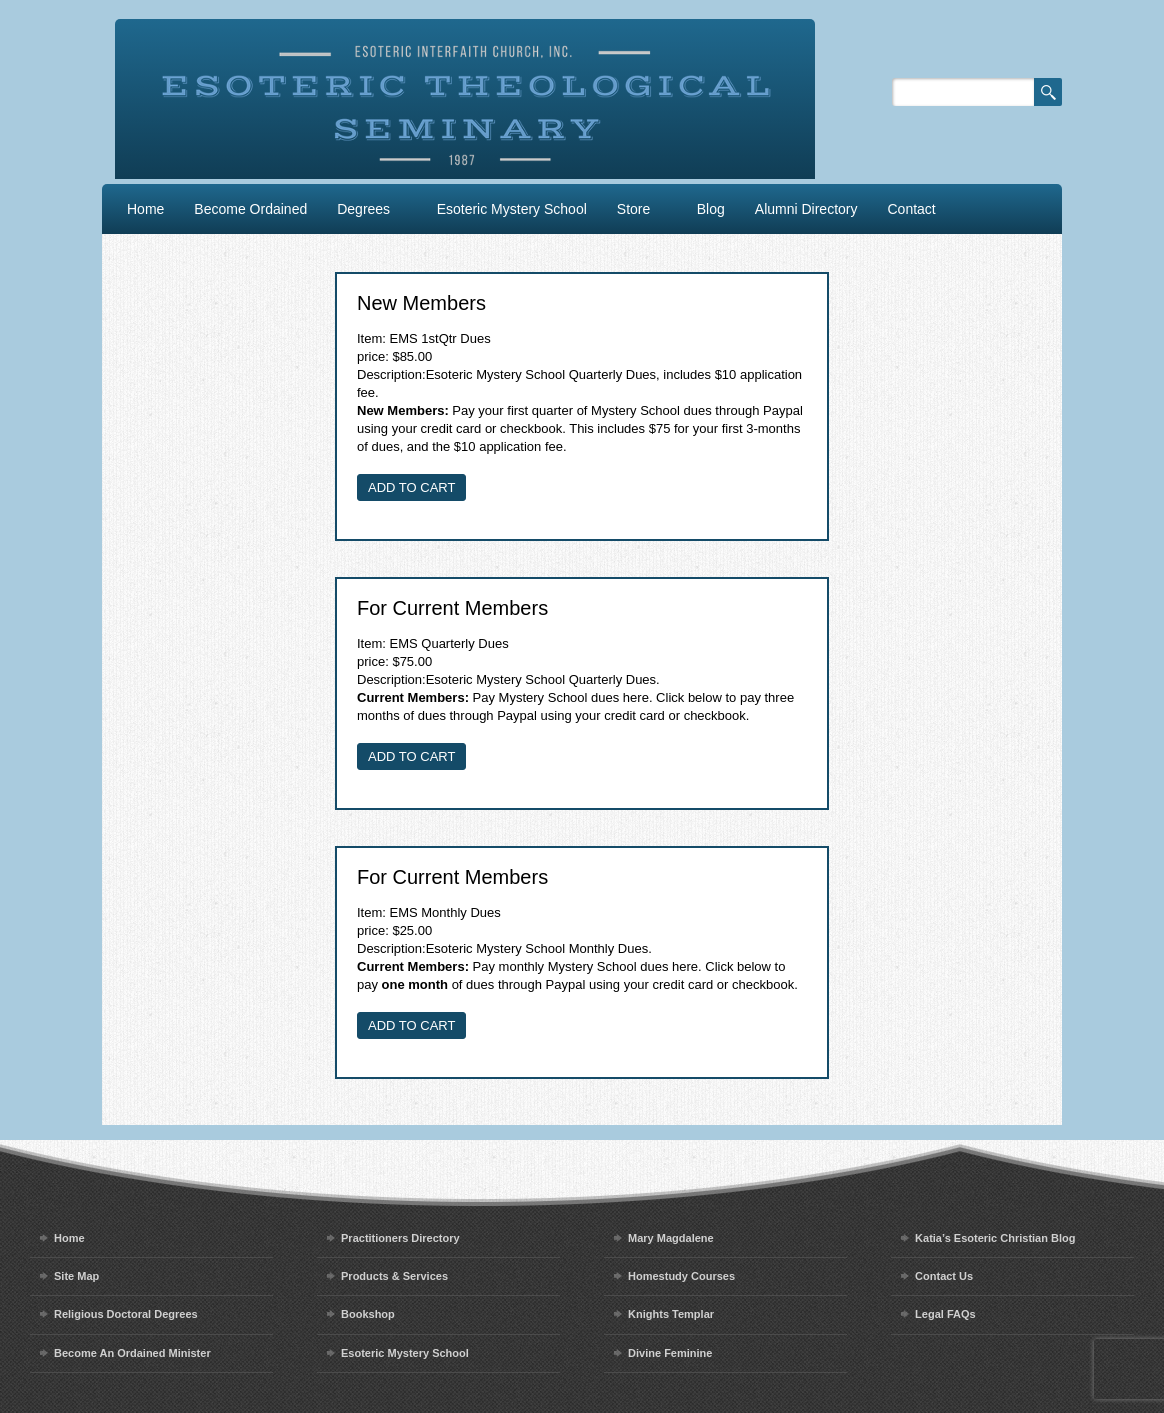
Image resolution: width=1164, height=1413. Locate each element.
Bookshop (368, 1314)
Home (145, 209)
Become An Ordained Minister (132, 1353)
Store (633, 209)
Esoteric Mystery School (512, 209)
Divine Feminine (670, 1353)
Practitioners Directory (400, 1238)
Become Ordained (250, 209)
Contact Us (944, 1276)
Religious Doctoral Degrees (126, 1314)
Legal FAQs (945, 1314)
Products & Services (394, 1276)
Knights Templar (671, 1314)
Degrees (363, 209)
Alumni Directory (806, 209)
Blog (711, 209)
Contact (912, 209)
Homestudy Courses (681, 1276)
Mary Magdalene (671, 1238)
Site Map (76, 1276)
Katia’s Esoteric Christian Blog (995, 1238)
